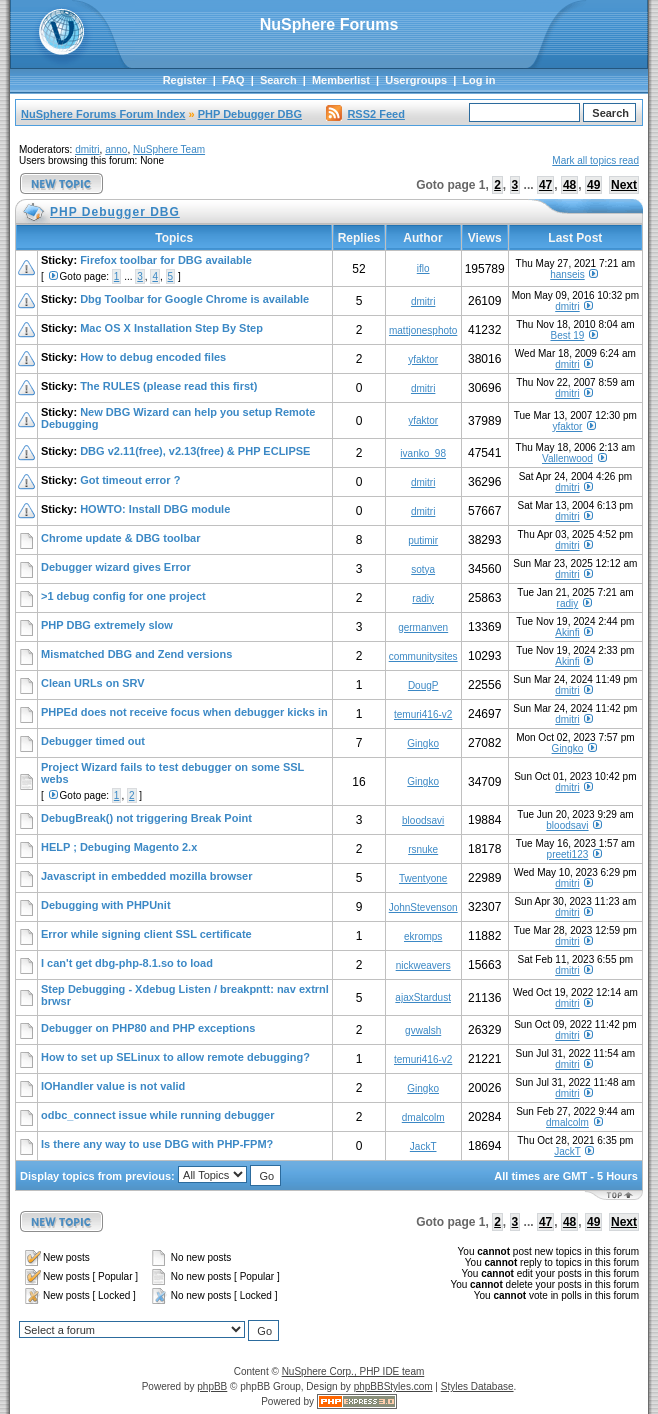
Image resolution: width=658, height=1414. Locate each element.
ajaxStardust (423, 997)
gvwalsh (423, 1030)
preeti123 (568, 854)
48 (569, 185)
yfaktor (423, 359)
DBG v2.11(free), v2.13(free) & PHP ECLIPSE (195, 451)
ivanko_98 (423, 453)
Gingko (423, 743)
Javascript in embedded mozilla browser (147, 876)
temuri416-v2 (423, 714)
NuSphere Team (169, 149)
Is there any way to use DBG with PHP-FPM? (157, 1144)
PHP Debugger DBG (250, 114)
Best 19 (567, 335)
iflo (423, 268)
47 (545, 185)
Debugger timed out (93, 741)
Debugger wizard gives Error (116, 567)
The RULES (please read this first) (168, 386)
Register (185, 80)
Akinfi (567, 632)
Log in (478, 80)
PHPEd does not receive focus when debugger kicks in (184, 712)
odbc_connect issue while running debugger (157, 1115)
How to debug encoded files (153, 357)
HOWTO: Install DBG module (155, 509)
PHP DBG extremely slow (107, 625)
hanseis (567, 274)
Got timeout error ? (130, 480)
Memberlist (341, 80)
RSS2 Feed (365, 114)
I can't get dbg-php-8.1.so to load (127, 963)
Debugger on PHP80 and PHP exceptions (148, 1028)
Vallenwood (567, 458)
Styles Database (477, 1386)
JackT (423, 1146)
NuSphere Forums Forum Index (103, 114)
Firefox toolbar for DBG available (166, 260)
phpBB (212, 1386)
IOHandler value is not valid (113, 1086)
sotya (423, 569)
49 (593, 185)
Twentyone (423, 878)
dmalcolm (423, 1117)
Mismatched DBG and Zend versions (136, 654)
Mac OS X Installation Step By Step (171, 328)
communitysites (423, 656)
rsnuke (423, 849)
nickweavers (423, 965)
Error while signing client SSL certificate (146, 934)
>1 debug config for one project (123, 596)
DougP (423, 685)
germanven (423, 627)
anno (116, 149)
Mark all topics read (595, 160)
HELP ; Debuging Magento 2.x (119, 847)
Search (278, 80)
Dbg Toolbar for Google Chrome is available (194, 299)
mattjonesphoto (423, 330)
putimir (423, 540)
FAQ (233, 80)
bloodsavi (423, 820)
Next (624, 185)
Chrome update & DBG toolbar (121, 538)
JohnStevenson (423, 907)
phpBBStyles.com (393, 1386)
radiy (423, 598)
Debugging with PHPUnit (106, 905)
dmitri (87, 149)
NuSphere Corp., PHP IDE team (353, 1371)
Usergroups (416, 80)
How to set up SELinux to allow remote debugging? (175, 1057)
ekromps (423, 936)
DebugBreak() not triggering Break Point (146, 818)
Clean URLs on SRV (93, 683)
